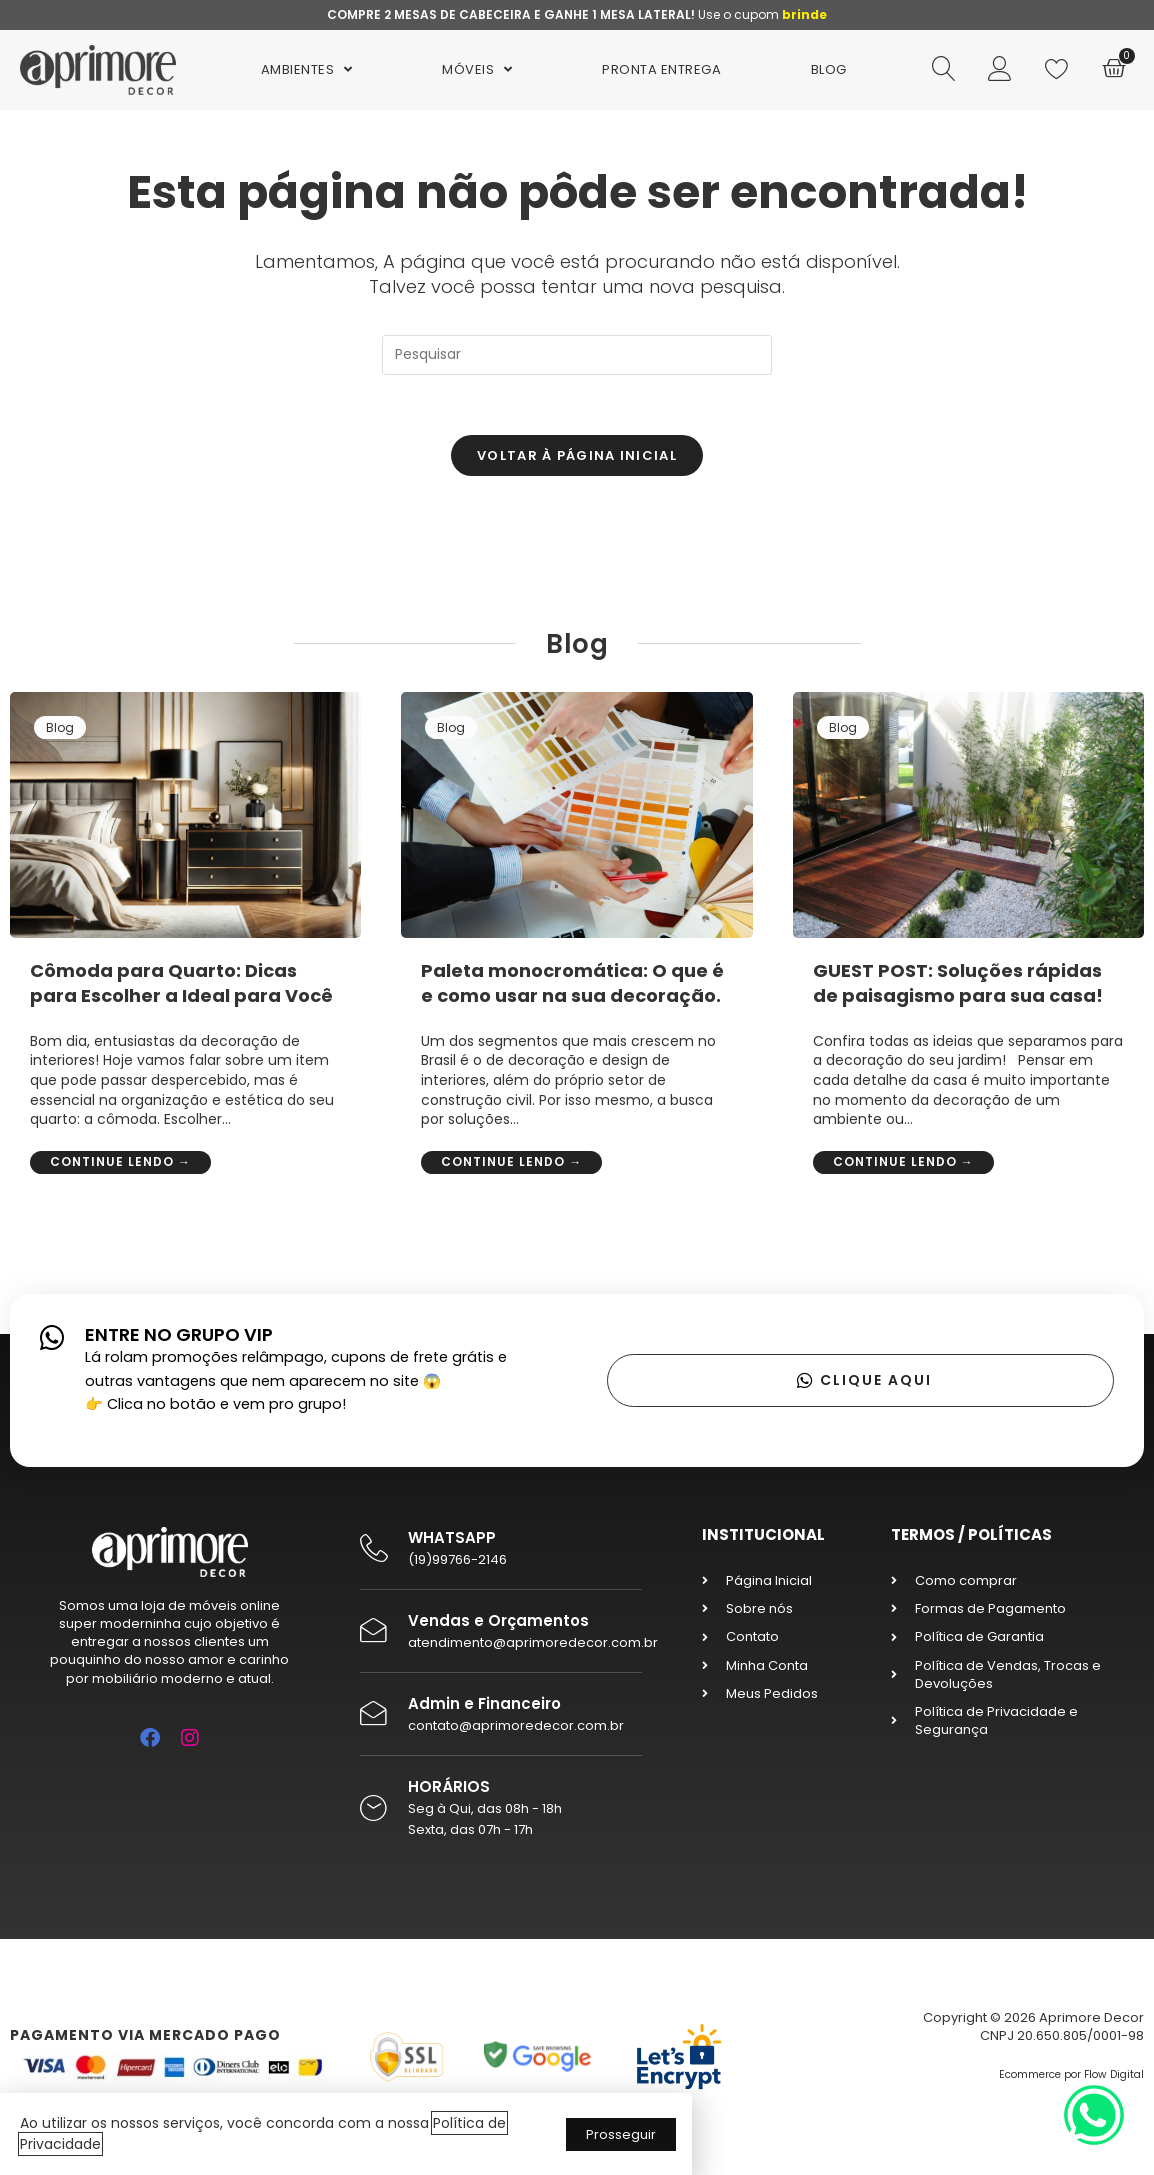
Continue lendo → (120, 1161)
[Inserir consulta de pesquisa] (577, 355)
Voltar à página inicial (577, 455)
